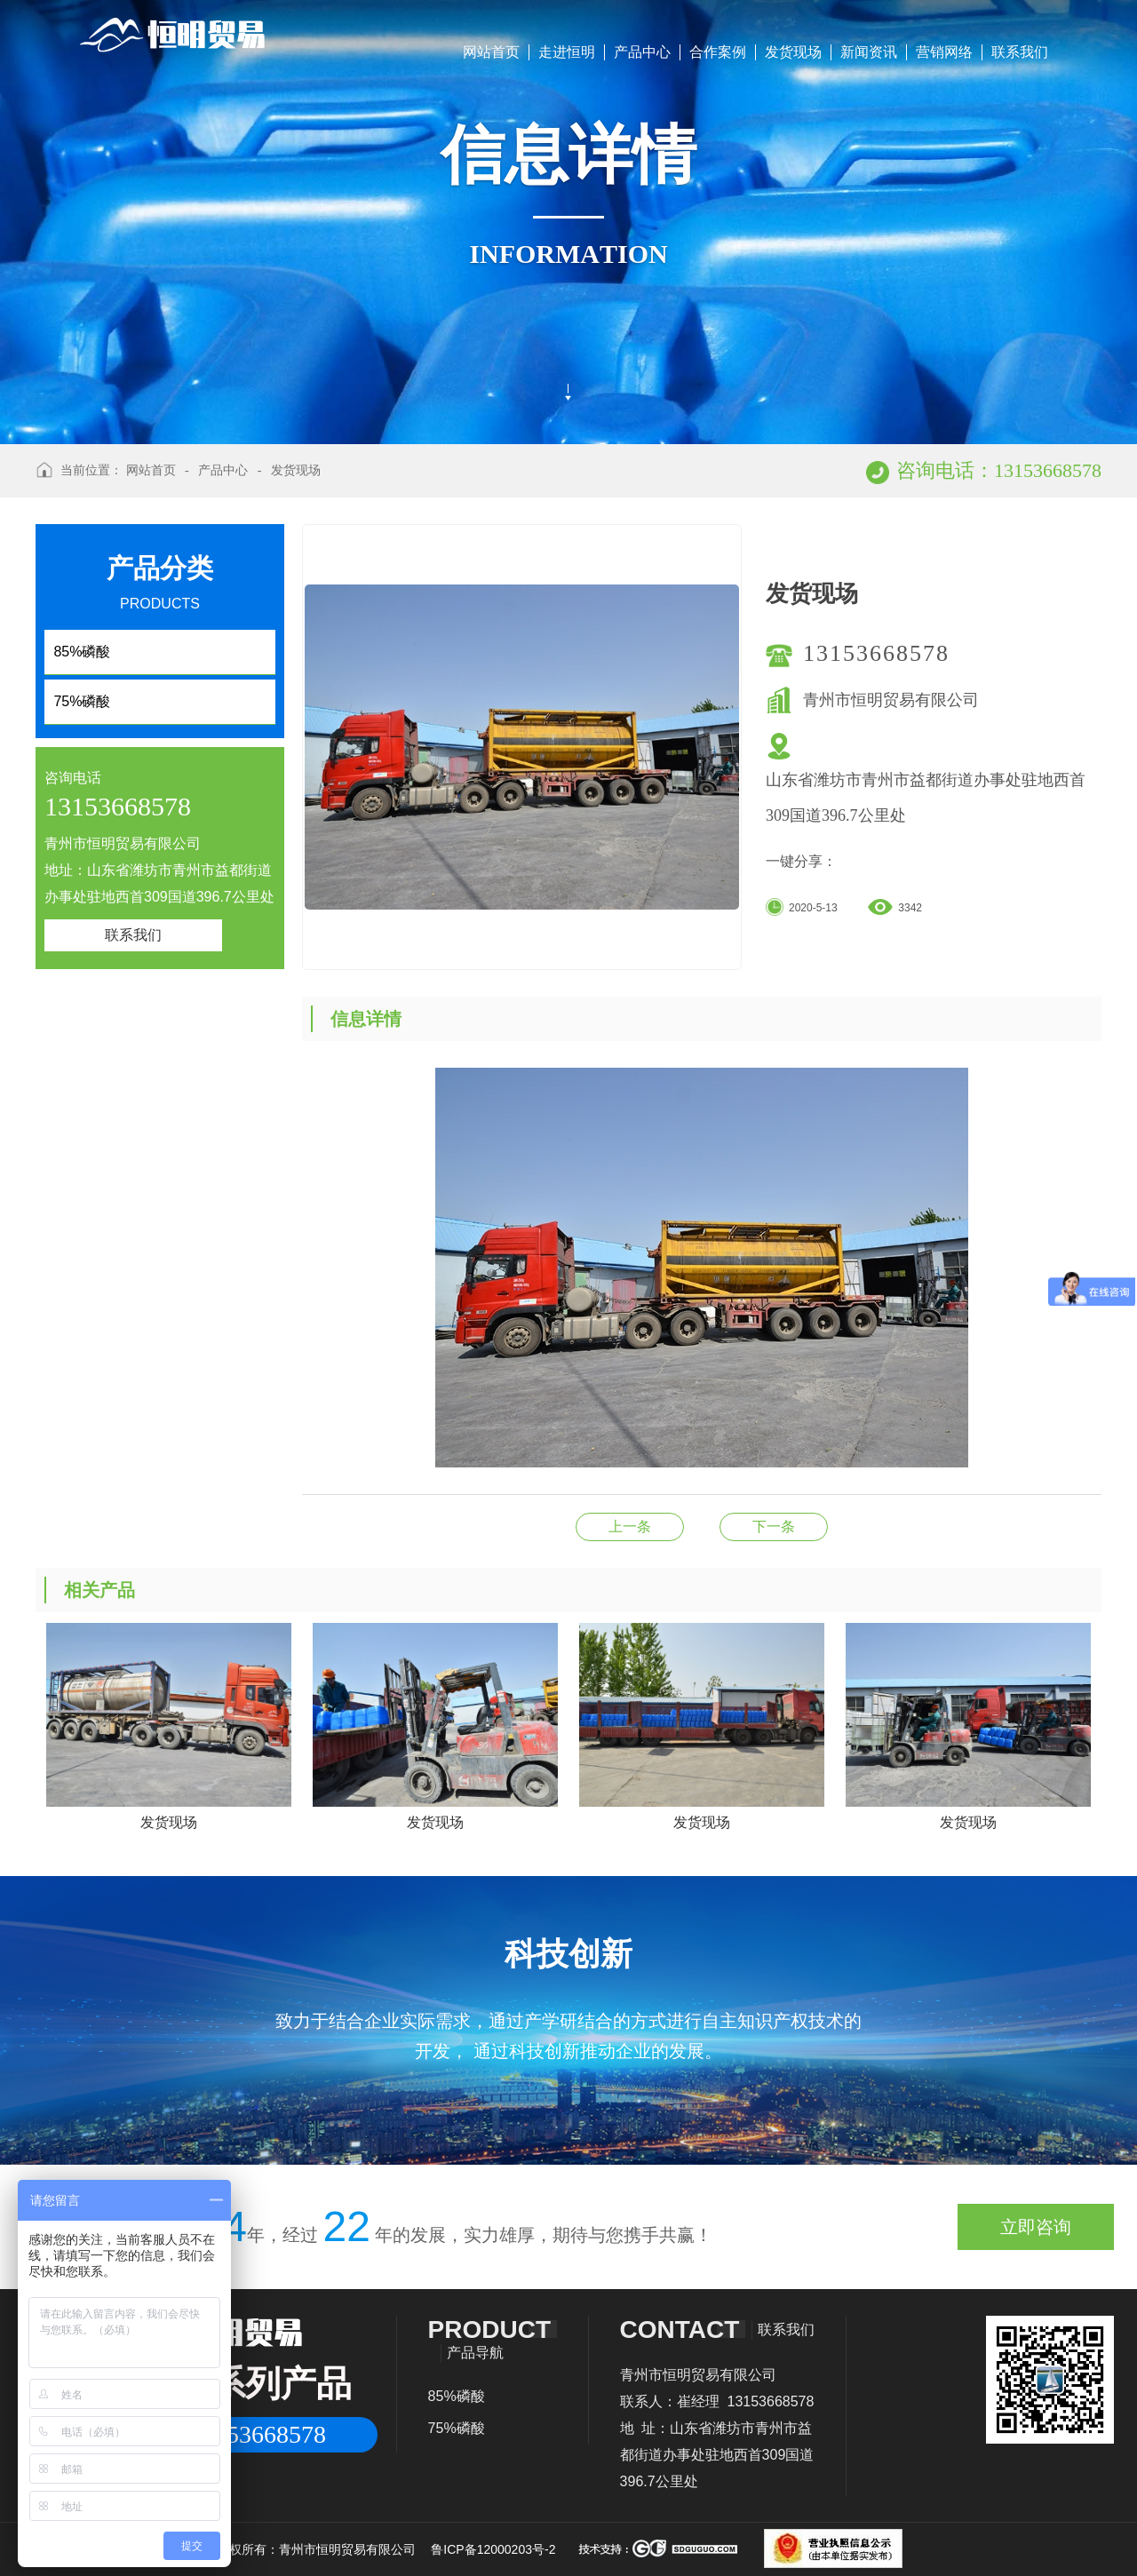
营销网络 (944, 52)
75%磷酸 (456, 2428)
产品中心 (642, 52)
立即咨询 (1035, 2227)
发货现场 (793, 52)
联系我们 (1019, 52)
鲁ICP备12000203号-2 (493, 2549)
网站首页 (491, 52)
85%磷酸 (456, 2396)
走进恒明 (566, 52)
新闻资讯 (868, 52)
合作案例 (717, 52)
